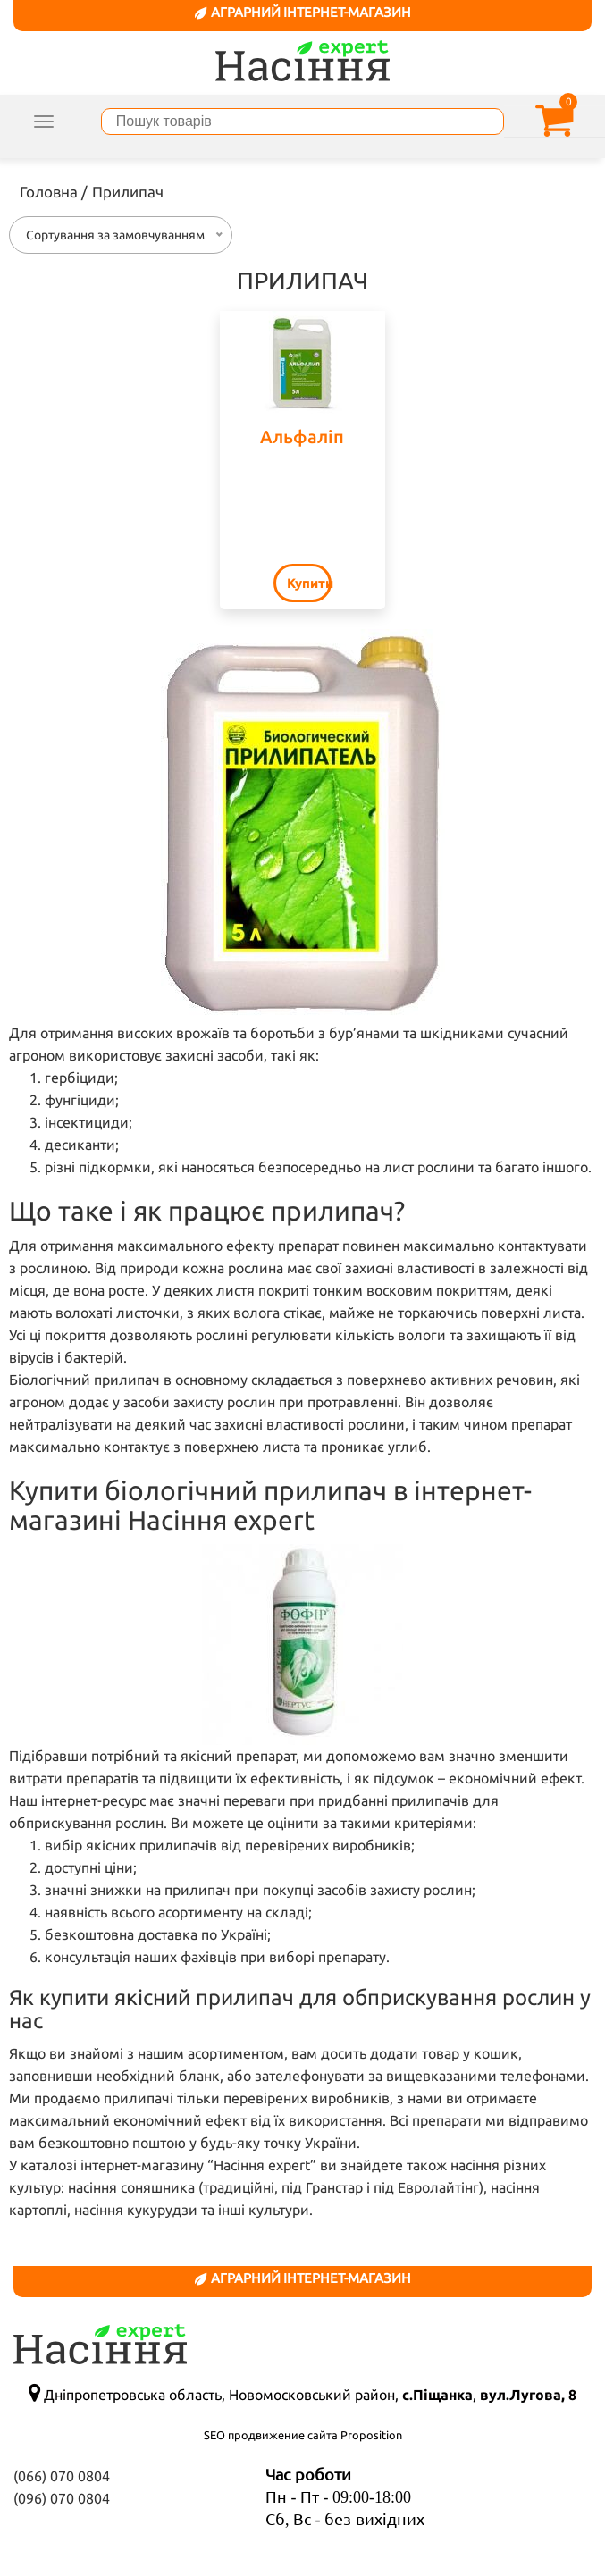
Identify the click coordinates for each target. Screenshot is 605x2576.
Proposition (371, 2435)
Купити (309, 583)
